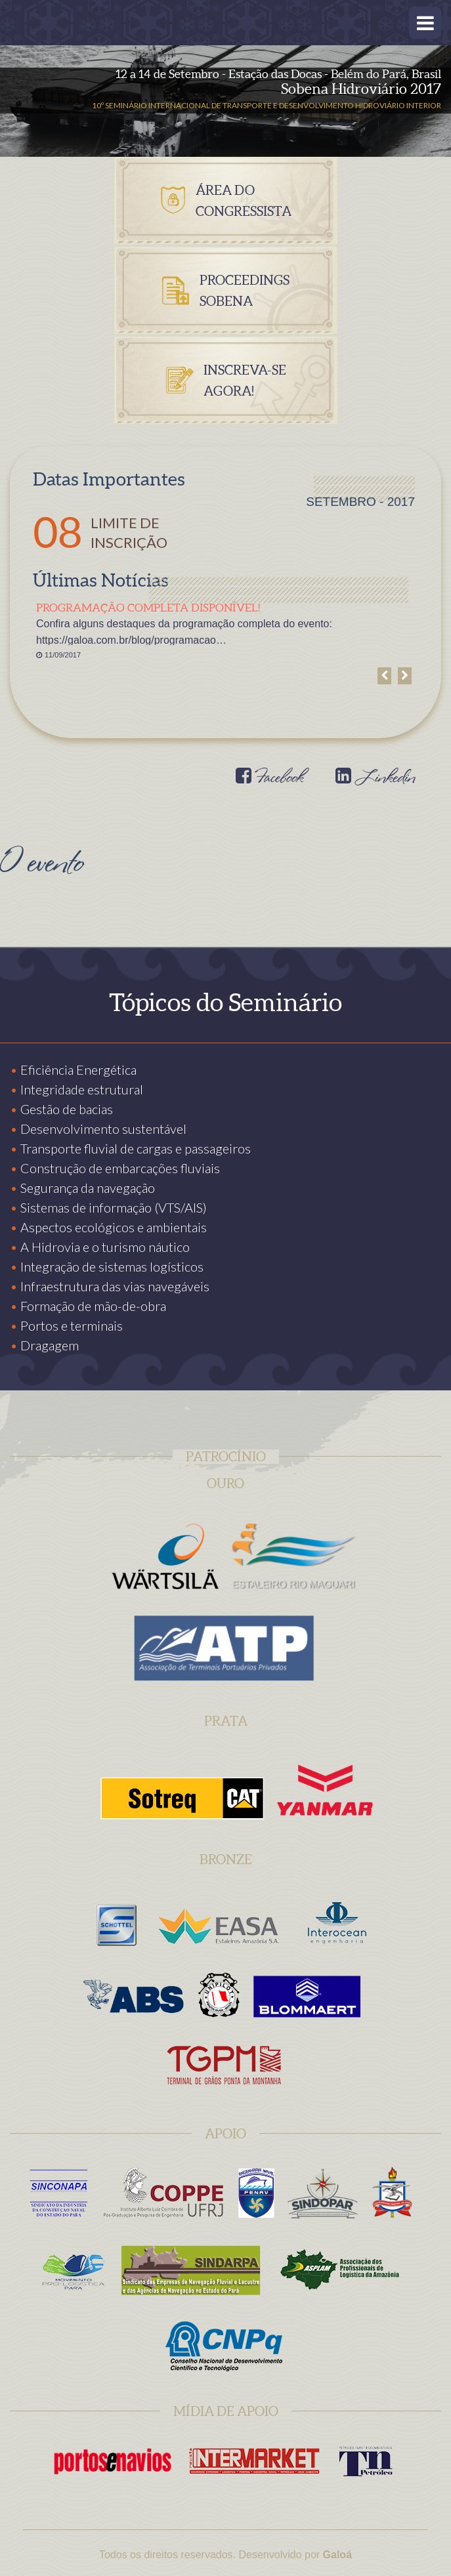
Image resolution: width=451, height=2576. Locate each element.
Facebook (269, 778)
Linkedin (375, 778)
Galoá (337, 2554)
